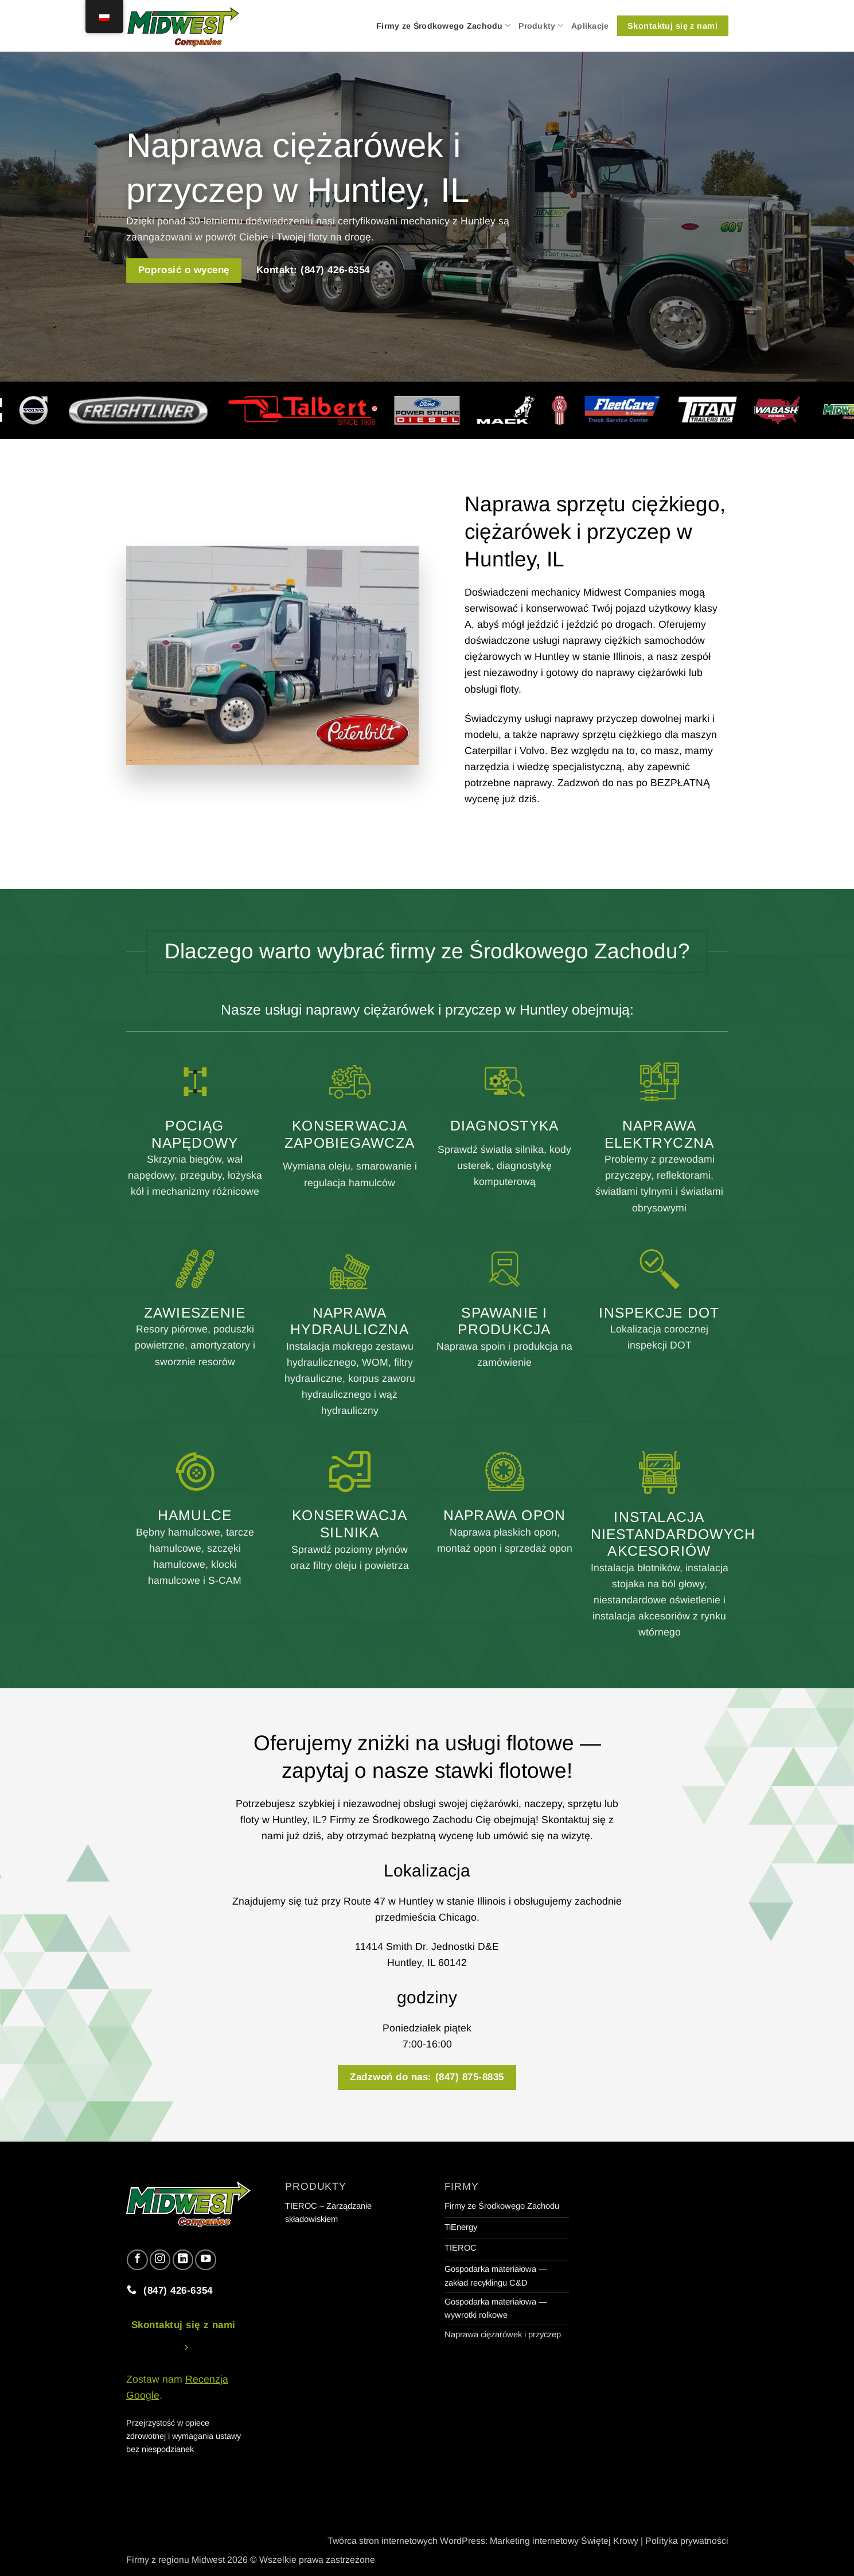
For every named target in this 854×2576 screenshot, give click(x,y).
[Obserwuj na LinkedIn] (183, 2260)
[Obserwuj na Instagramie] (160, 2260)
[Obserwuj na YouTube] (205, 2260)
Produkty (540, 25)
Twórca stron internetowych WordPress (406, 2541)
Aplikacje (590, 25)
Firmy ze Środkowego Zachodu (443, 25)
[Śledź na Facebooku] (137, 2260)
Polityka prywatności (686, 2541)
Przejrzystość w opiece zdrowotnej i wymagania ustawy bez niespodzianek (183, 2436)
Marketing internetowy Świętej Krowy (564, 2541)
